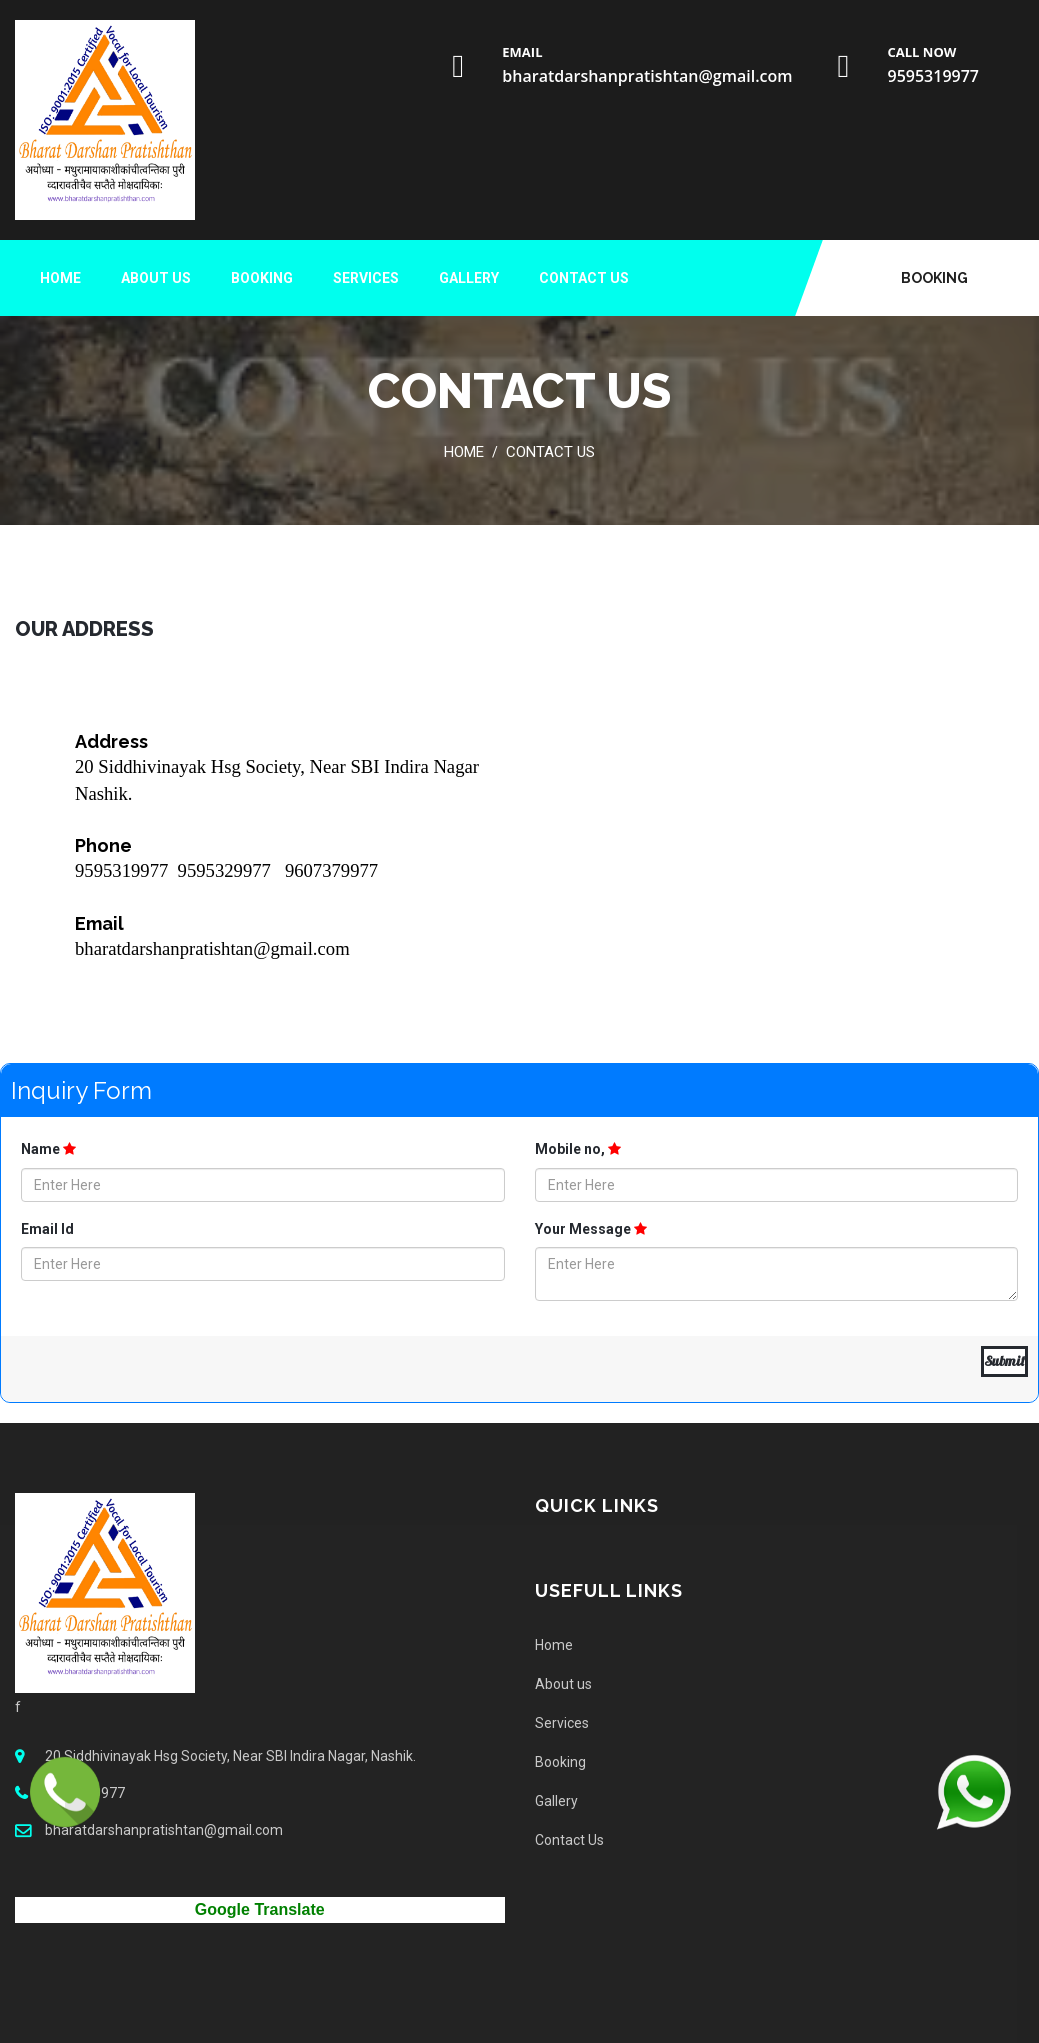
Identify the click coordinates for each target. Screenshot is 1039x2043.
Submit (1004, 1361)
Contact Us (584, 278)
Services (366, 278)
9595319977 (933, 76)
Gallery (469, 278)
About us (156, 278)
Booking (934, 278)
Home (60, 278)
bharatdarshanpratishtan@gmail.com (647, 76)
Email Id (47, 1229)
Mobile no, (578, 1149)
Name (48, 1149)
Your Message (591, 1229)
